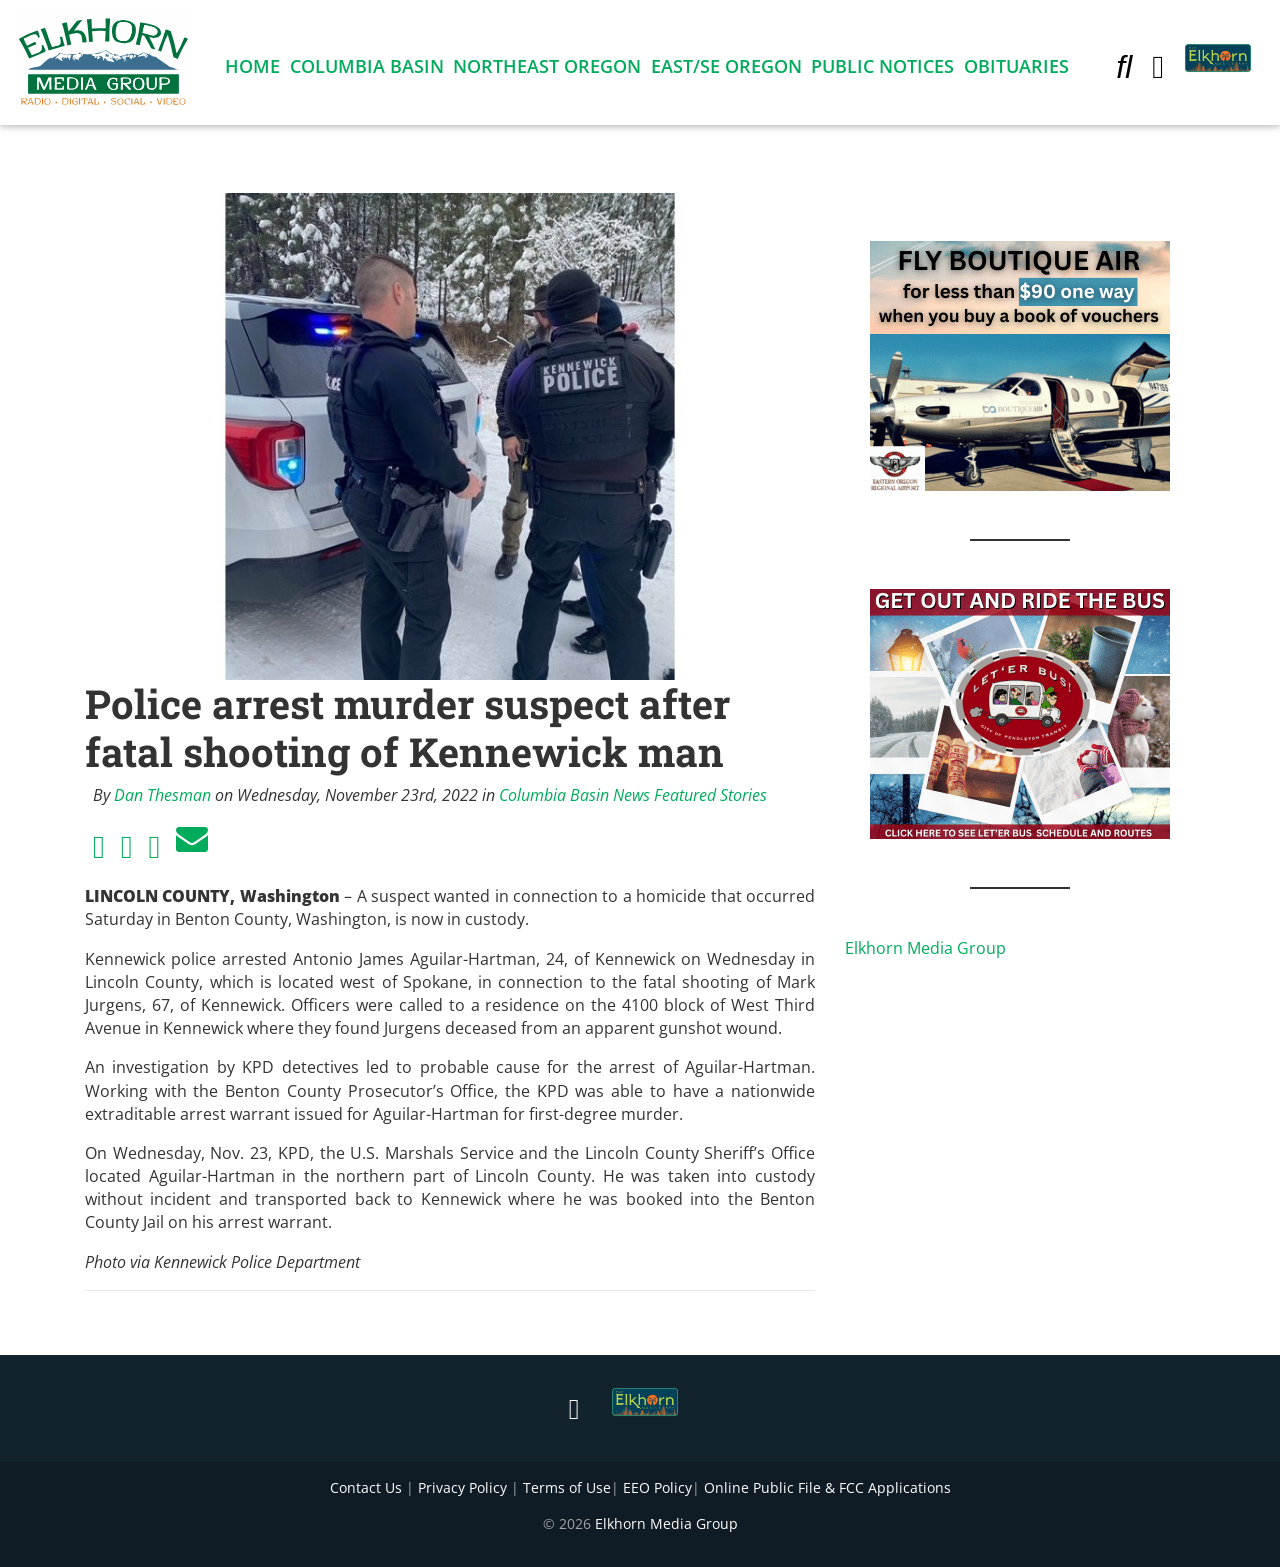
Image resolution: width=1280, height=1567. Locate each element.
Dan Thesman (162, 795)
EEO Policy (657, 1487)
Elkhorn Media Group (925, 948)
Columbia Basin (367, 70)
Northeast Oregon (547, 70)
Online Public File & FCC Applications (827, 1487)
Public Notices (882, 70)
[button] (1124, 70)
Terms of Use (567, 1487)
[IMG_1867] (1020, 712)
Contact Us (366, 1487)
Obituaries (1016, 70)
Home (252, 70)
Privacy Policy (462, 1487)
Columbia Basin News (574, 795)
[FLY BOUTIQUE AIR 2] (1020, 364)
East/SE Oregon (726, 70)
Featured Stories (710, 795)
